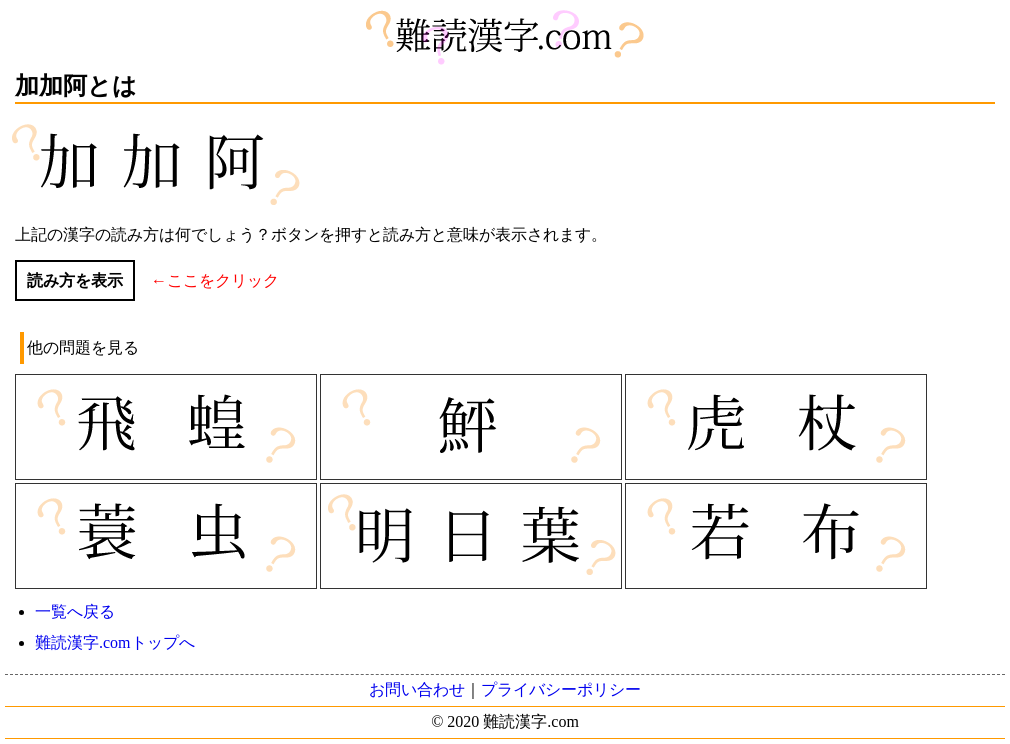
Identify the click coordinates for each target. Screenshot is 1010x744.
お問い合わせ (417, 689)
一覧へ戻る (75, 611)
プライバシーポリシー (561, 689)
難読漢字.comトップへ (115, 642)
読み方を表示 (75, 280)
